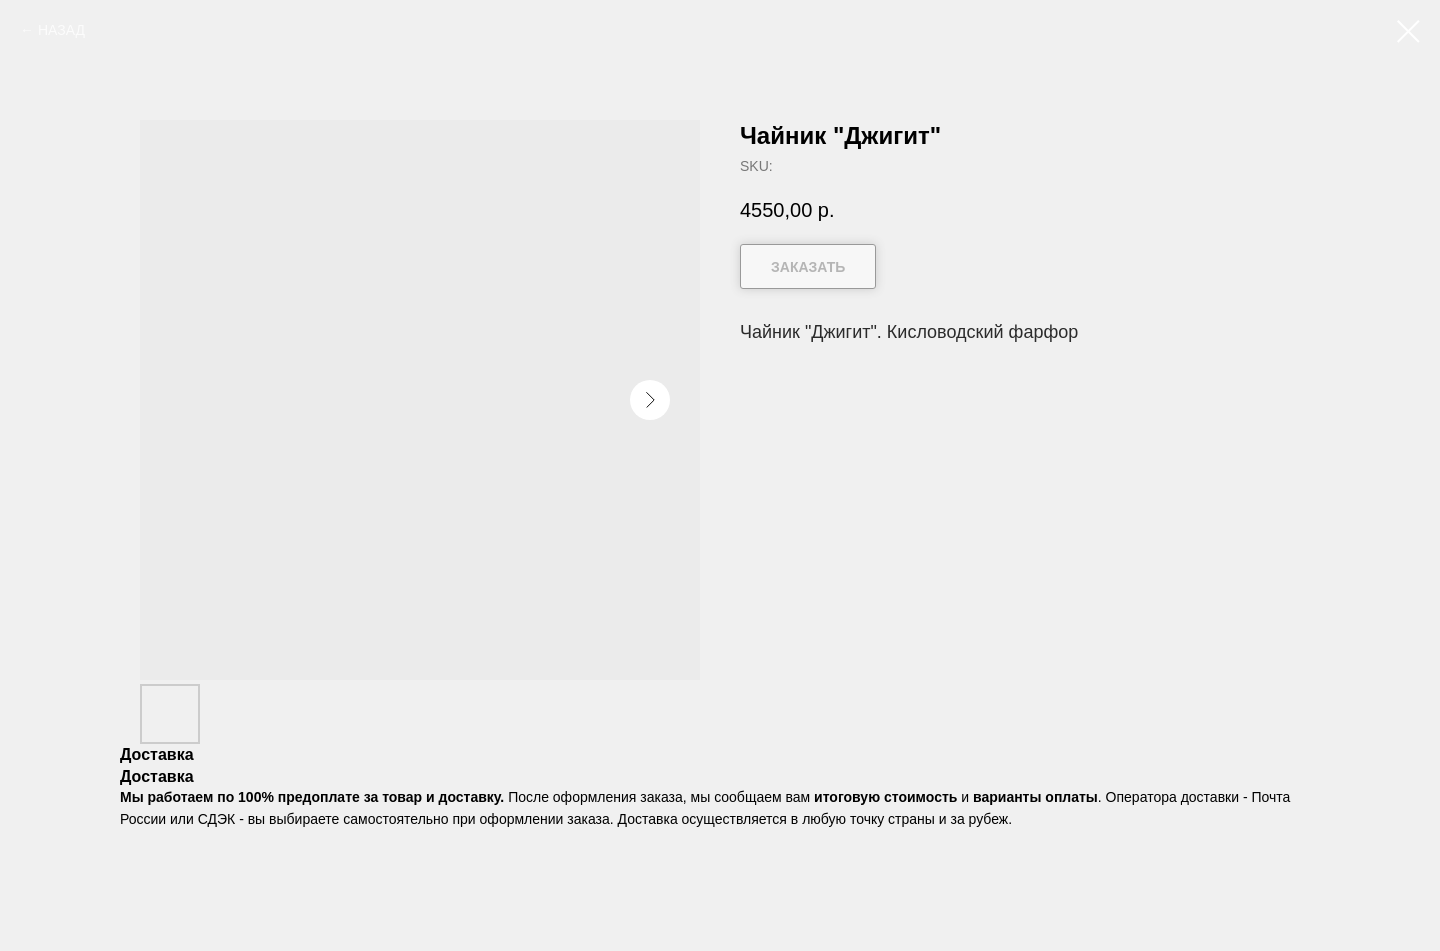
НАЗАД (61, 30)
